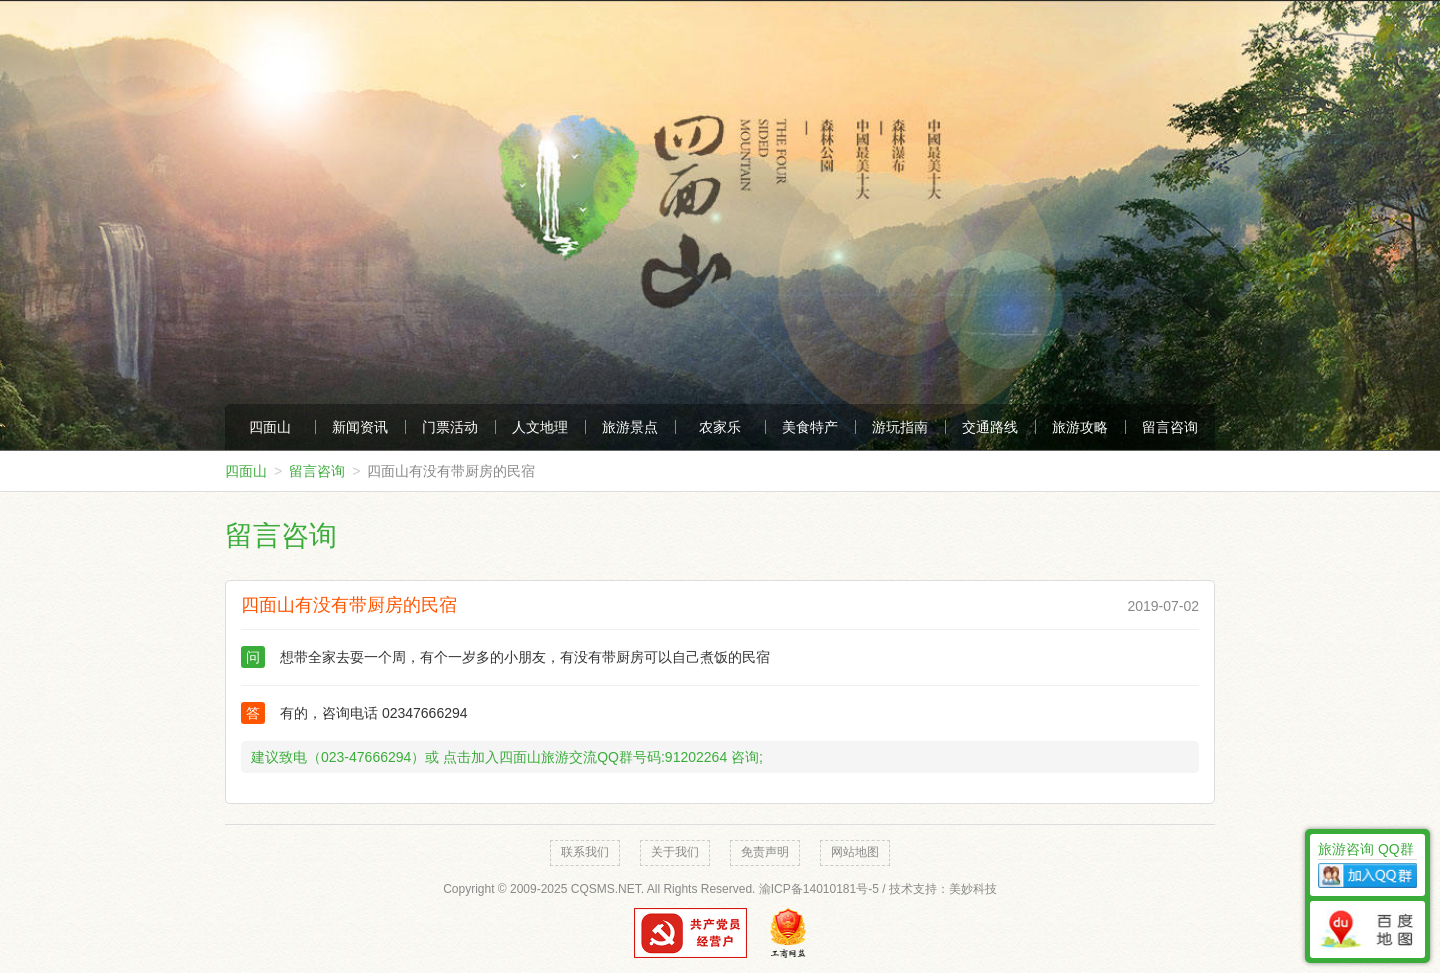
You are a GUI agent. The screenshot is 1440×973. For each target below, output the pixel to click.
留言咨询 (1170, 427)
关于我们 (675, 852)
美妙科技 (973, 889)
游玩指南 (900, 427)
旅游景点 (630, 427)
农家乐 (720, 427)
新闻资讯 (360, 427)
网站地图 (855, 852)
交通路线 (990, 427)
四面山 (270, 427)
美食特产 (810, 427)
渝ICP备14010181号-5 (819, 889)
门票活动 (450, 427)
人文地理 (540, 427)
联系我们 (585, 852)
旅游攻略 (1080, 427)
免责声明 (765, 852)
